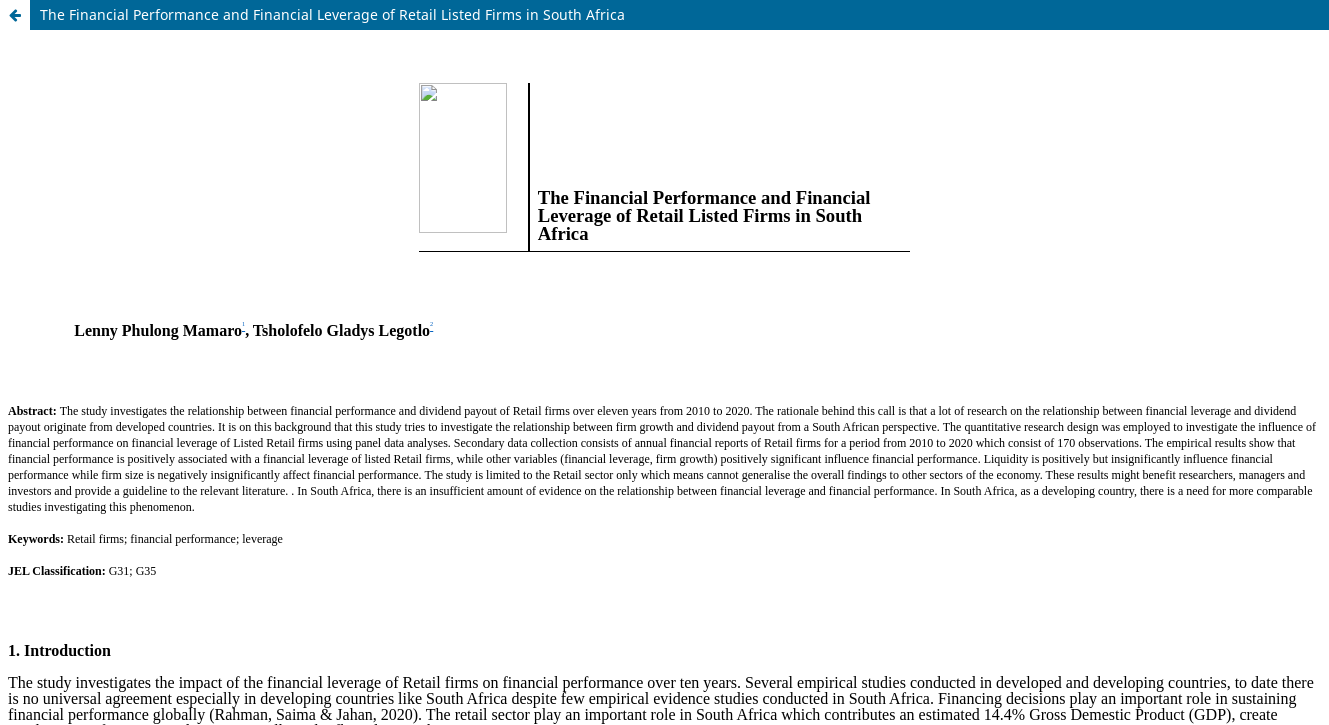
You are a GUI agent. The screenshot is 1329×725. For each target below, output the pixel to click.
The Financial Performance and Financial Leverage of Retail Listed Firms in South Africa (332, 14)
